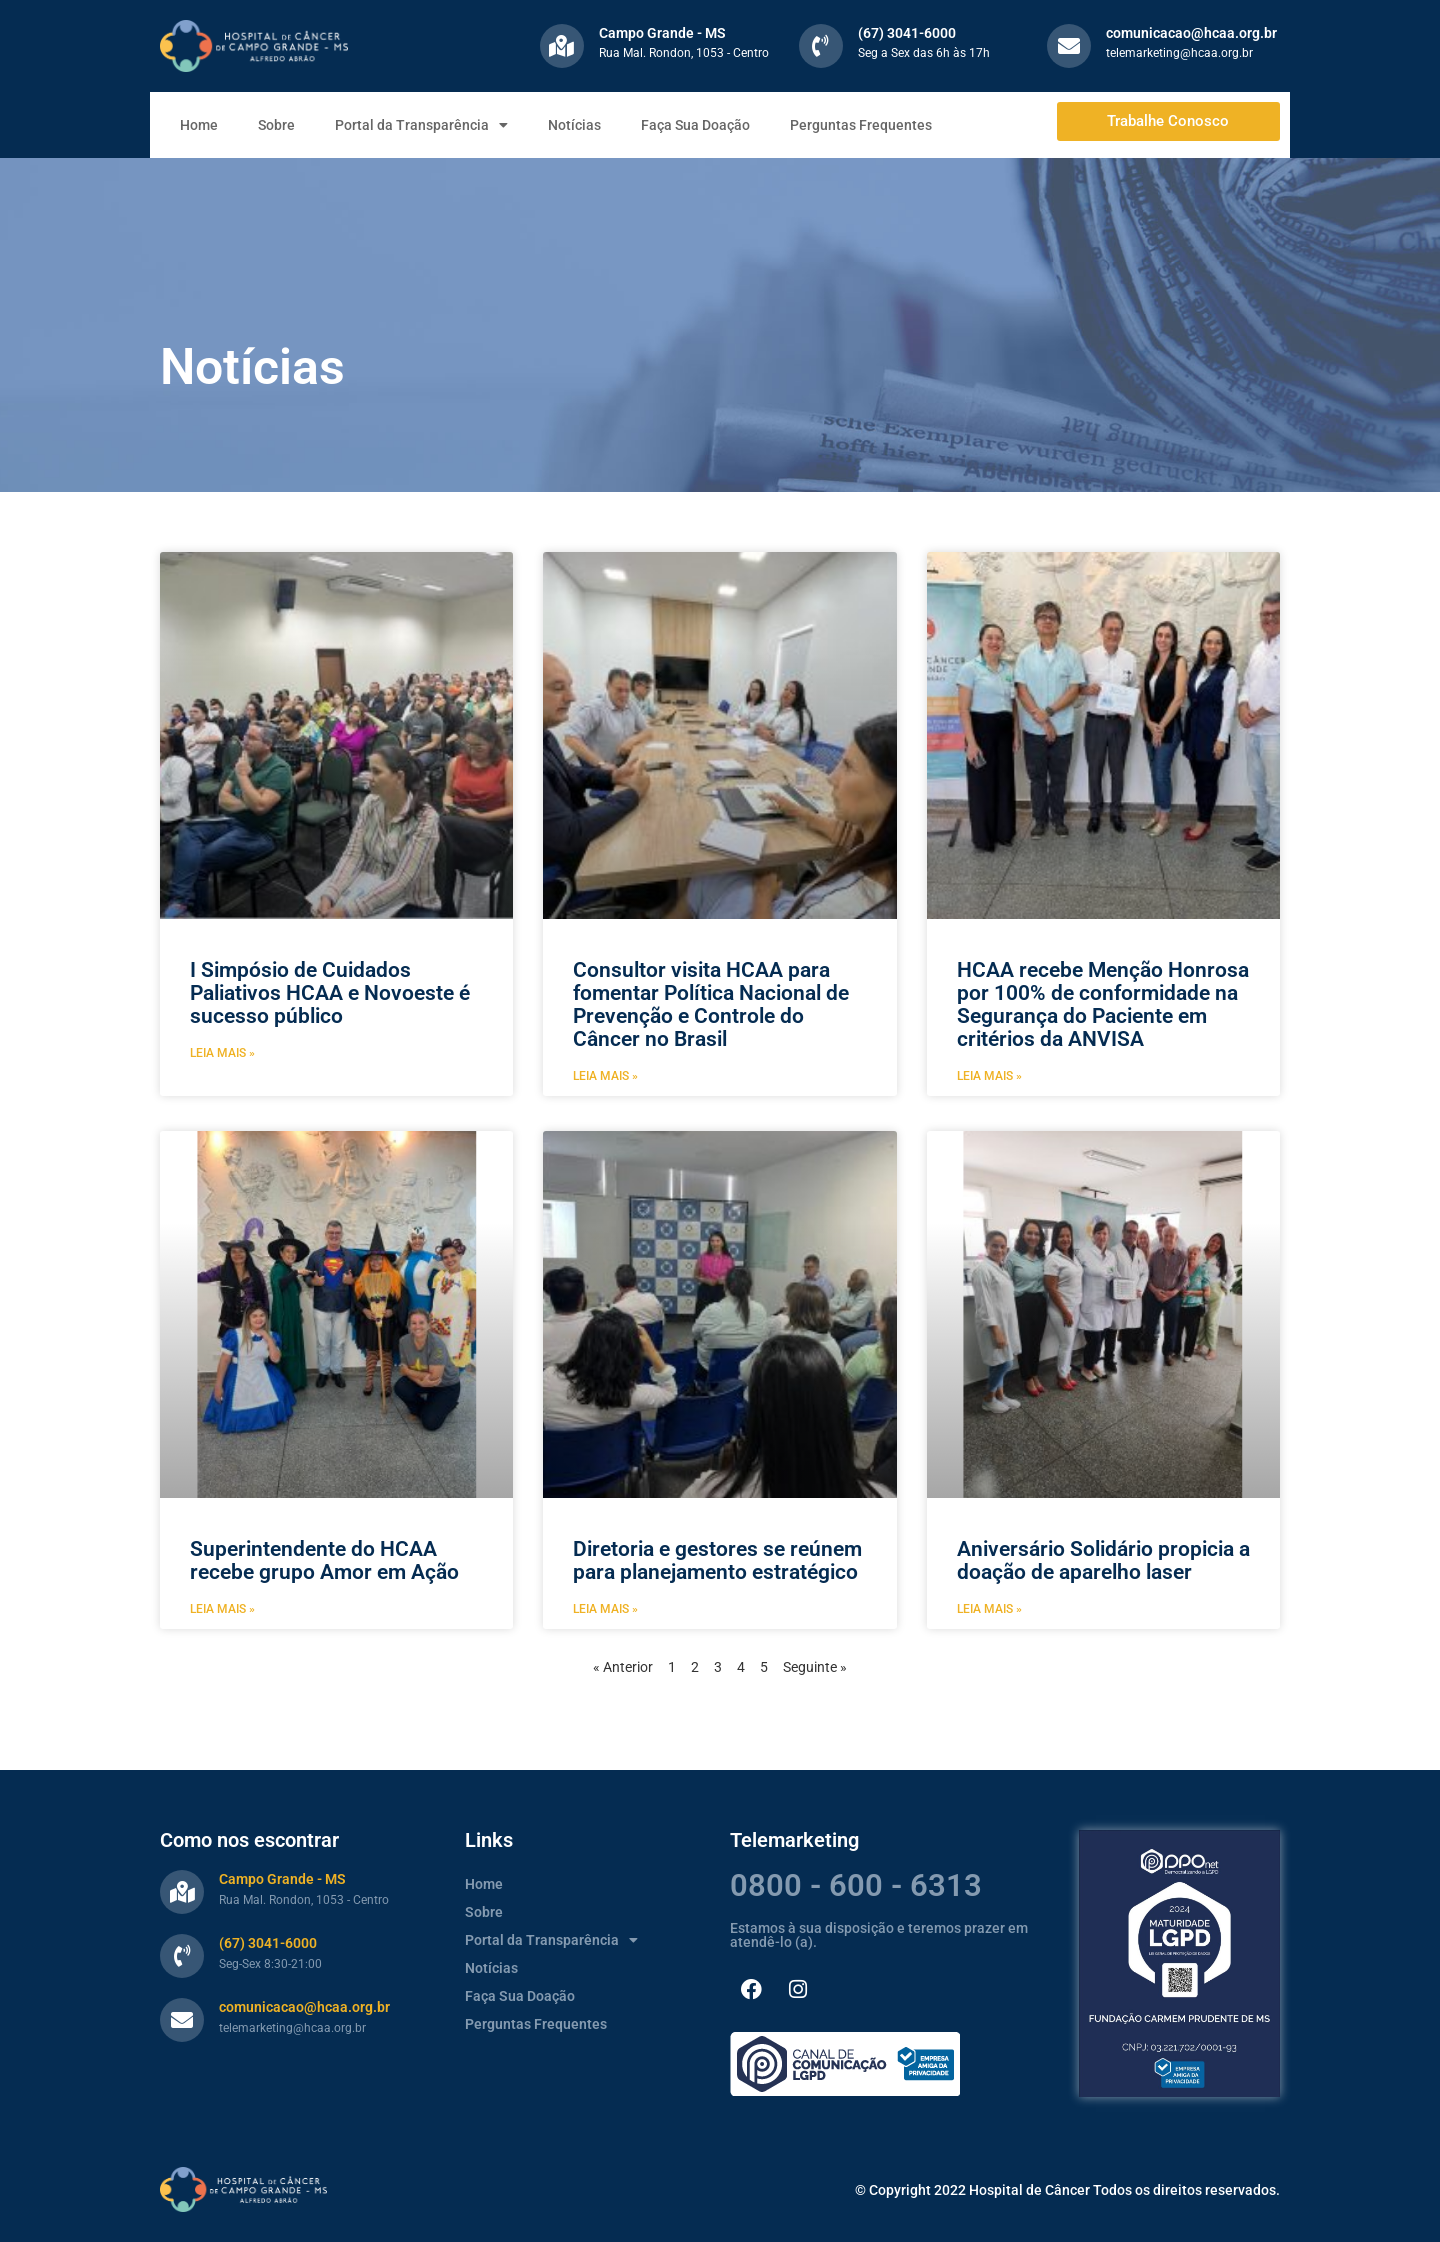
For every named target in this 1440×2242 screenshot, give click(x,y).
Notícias (574, 125)
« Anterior (623, 1667)
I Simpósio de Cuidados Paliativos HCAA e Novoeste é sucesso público (330, 993)
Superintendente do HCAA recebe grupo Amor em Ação (324, 1560)
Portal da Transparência (421, 125)
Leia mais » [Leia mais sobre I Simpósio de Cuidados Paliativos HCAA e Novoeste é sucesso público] (222, 1053)
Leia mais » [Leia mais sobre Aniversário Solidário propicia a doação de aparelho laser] (989, 1609)
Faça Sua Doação (695, 125)
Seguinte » (815, 1667)
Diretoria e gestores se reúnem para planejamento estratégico (717, 1560)
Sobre (276, 125)
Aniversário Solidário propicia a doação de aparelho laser (1103, 1560)
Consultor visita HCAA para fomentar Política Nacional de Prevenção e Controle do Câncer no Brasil (711, 1004)
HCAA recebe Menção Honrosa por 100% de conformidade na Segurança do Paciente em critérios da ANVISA (1103, 1004)
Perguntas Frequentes (861, 125)
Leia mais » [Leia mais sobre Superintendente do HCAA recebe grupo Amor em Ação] (222, 1609)
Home (199, 125)
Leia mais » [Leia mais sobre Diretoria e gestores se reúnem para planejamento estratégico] (605, 1609)
